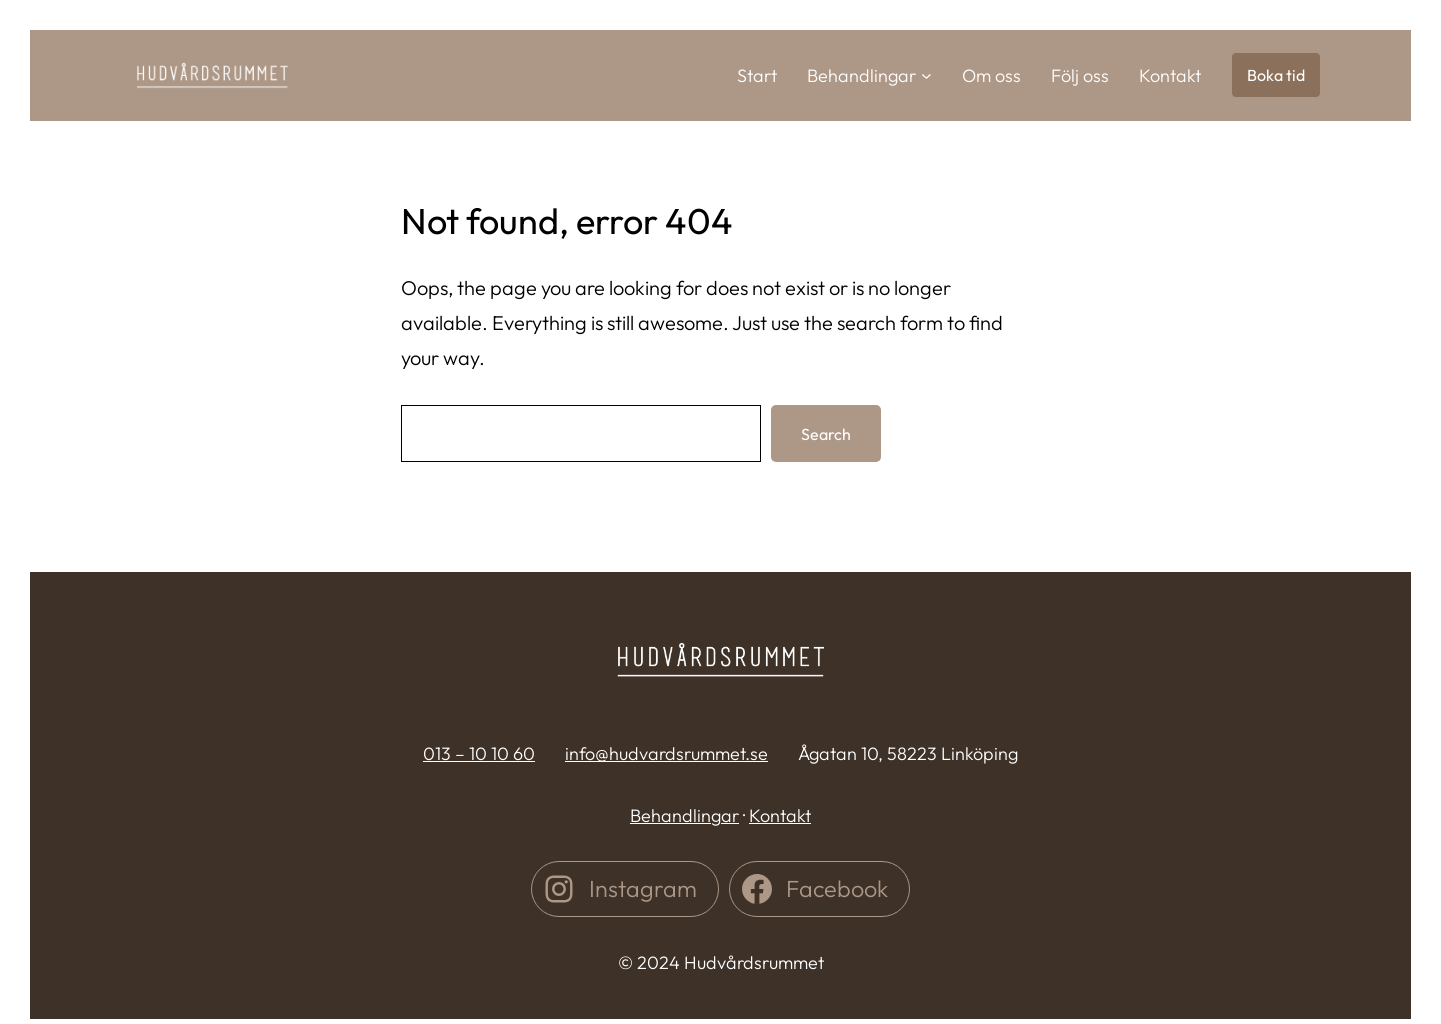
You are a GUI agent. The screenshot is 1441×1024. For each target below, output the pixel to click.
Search (826, 434)
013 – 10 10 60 (479, 753)
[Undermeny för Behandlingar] (926, 75)
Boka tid (1276, 75)
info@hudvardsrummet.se (666, 753)
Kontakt (780, 815)
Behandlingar (684, 815)
